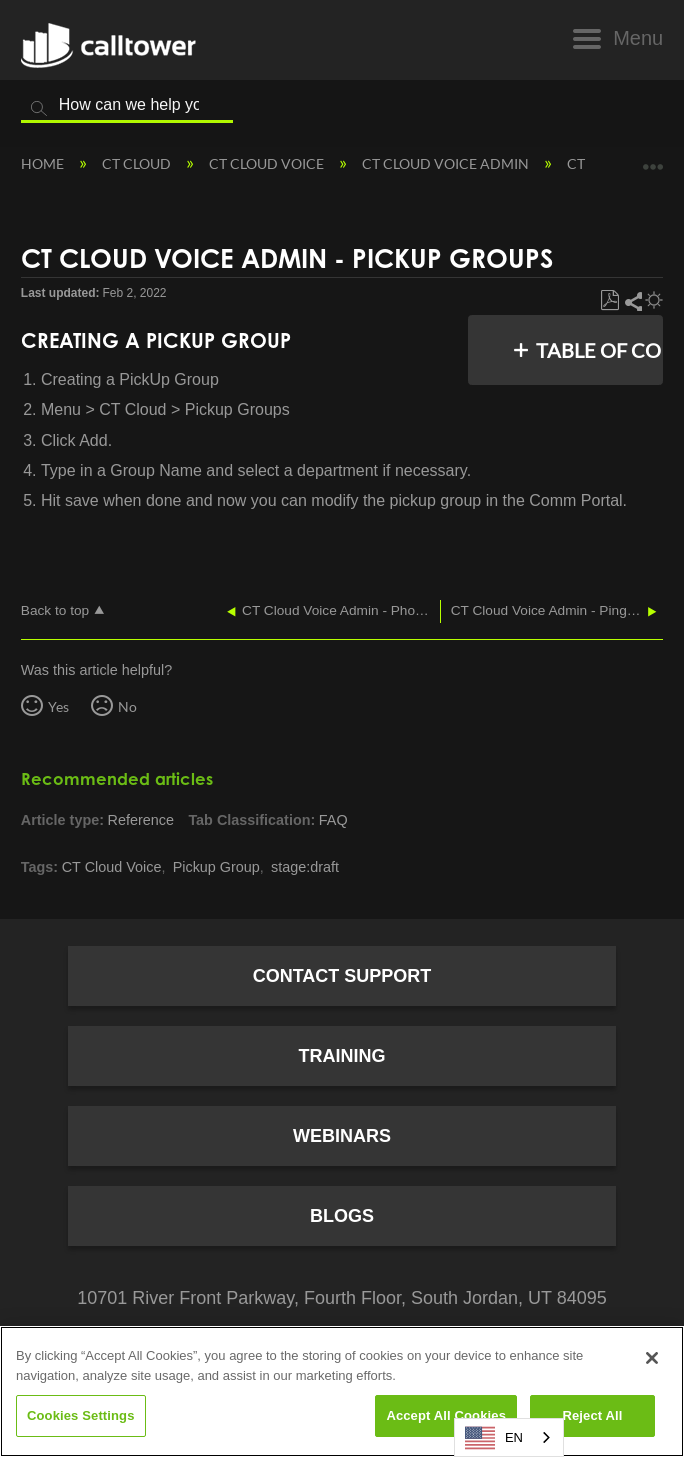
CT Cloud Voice (268, 163)
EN (494, 1438)
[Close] (652, 1358)
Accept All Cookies (446, 1415)
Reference (141, 820)
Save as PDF (609, 301)
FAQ (333, 820)
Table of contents (603, 350)
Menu (638, 38)
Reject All (592, 1415)
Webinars (342, 1136)
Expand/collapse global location (653, 159)
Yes (58, 706)
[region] (342, 1391)
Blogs (342, 1216)
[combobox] (509, 1437)
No (127, 706)
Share (632, 301)
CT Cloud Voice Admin (447, 163)
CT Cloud (138, 163)
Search (39, 109)
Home (44, 163)
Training (342, 1056)
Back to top (55, 610)
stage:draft (305, 867)
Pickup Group (216, 867)
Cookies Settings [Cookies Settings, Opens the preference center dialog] (81, 1415)
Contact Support (342, 976)
